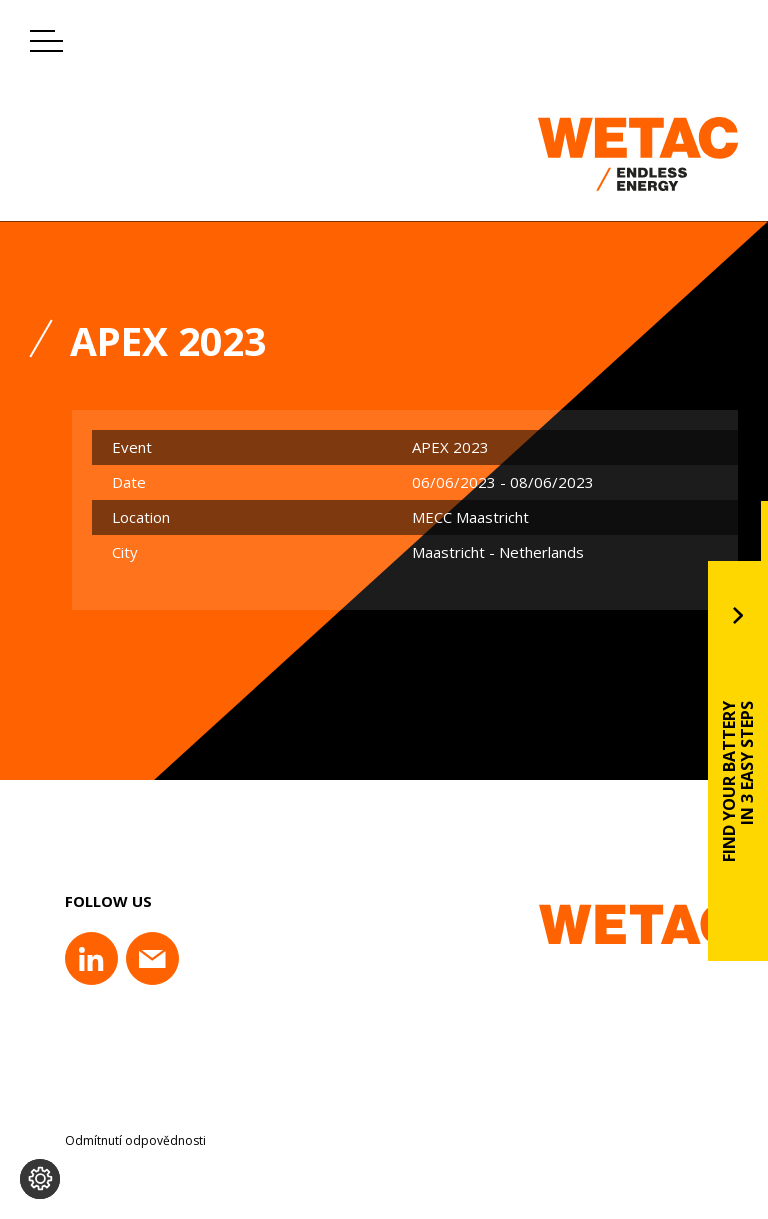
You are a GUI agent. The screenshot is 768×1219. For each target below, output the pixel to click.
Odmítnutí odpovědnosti (135, 1141)
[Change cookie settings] (40, 1179)
